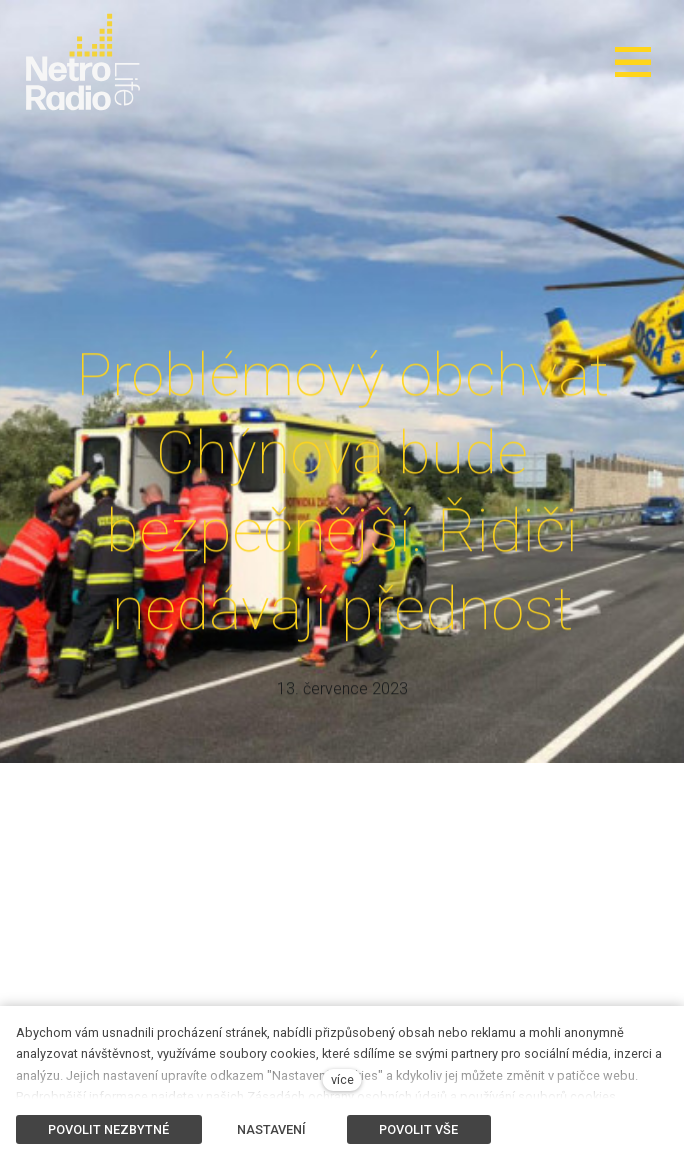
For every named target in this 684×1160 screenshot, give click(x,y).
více (342, 1079)
